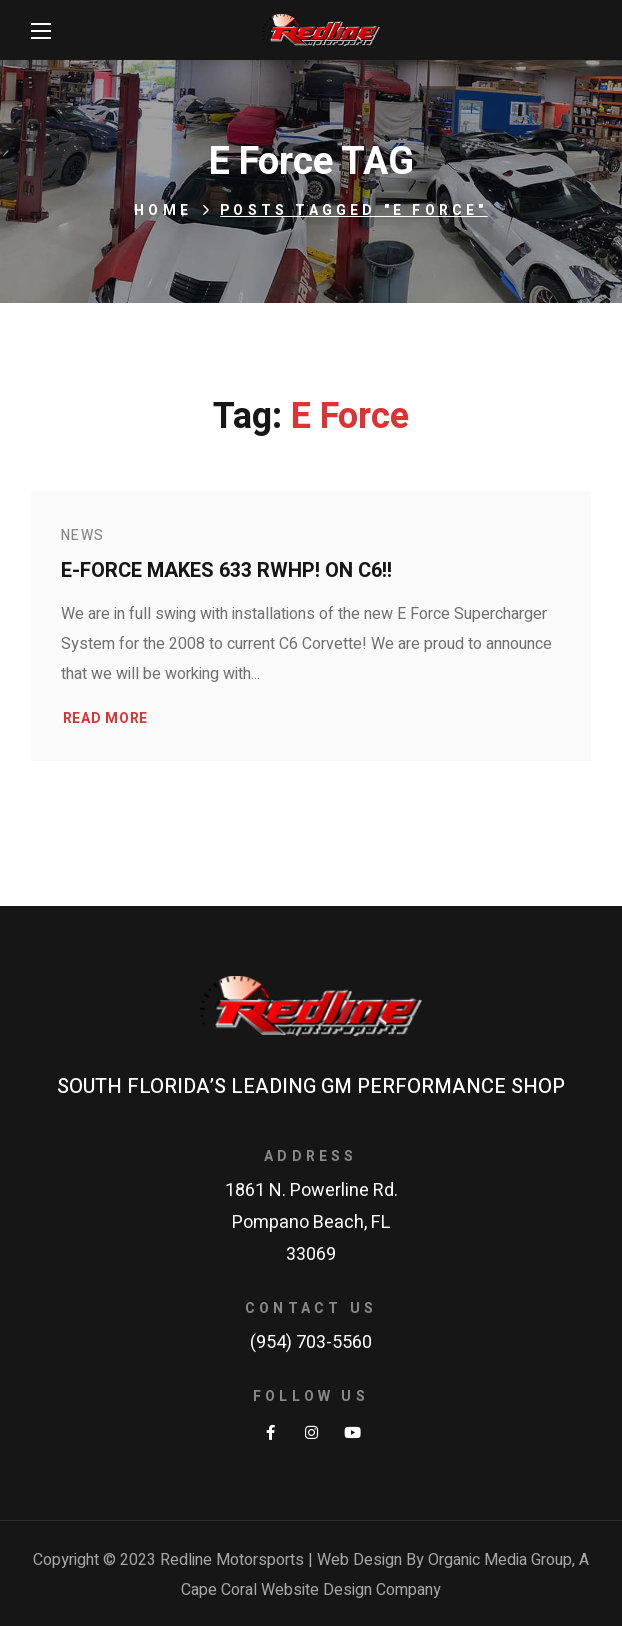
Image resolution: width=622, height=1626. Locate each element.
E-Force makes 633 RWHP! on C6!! (226, 570)
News (83, 535)
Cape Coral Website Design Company (311, 1590)
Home (163, 210)
